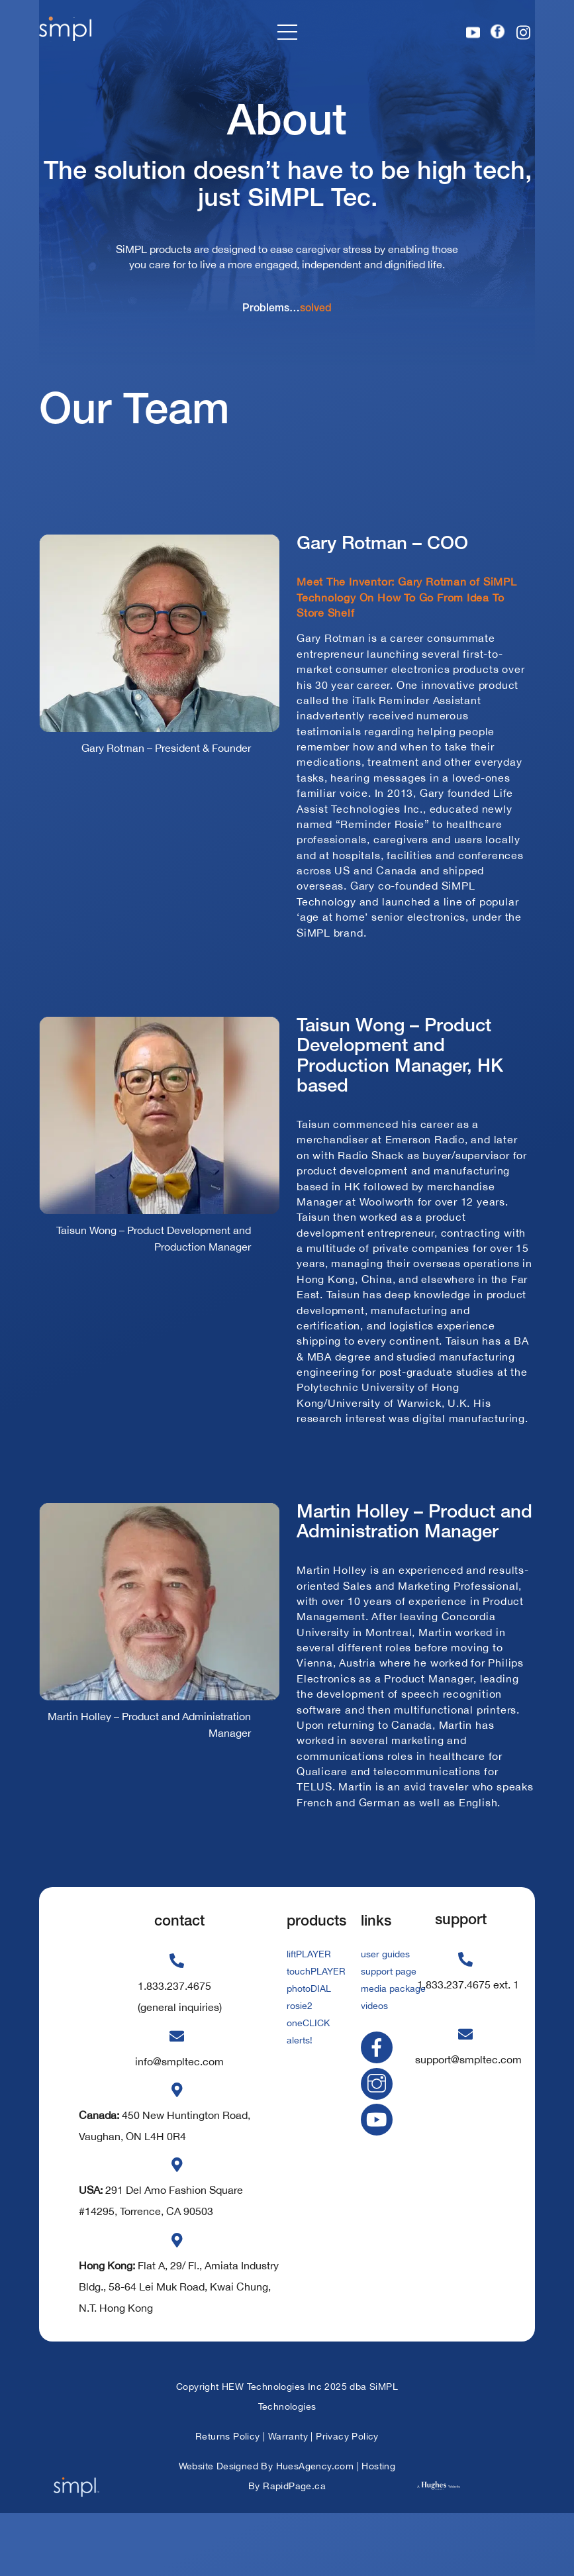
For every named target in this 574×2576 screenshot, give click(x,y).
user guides (385, 2016)
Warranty (288, 2498)
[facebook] (379, 2103)
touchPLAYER (316, 2032)
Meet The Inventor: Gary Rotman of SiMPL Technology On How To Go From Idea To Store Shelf (414, 633)
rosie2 (299, 2064)
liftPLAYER (309, 2016)
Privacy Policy (347, 2498)
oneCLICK (308, 2080)
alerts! (299, 2095)
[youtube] (379, 2176)
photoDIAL (309, 2048)
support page (388, 2032)
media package (393, 2048)
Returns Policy (227, 2498)
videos (374, 2064)
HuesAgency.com (315, 2528)
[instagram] (379, 2140)
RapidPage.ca (294, 2548)
